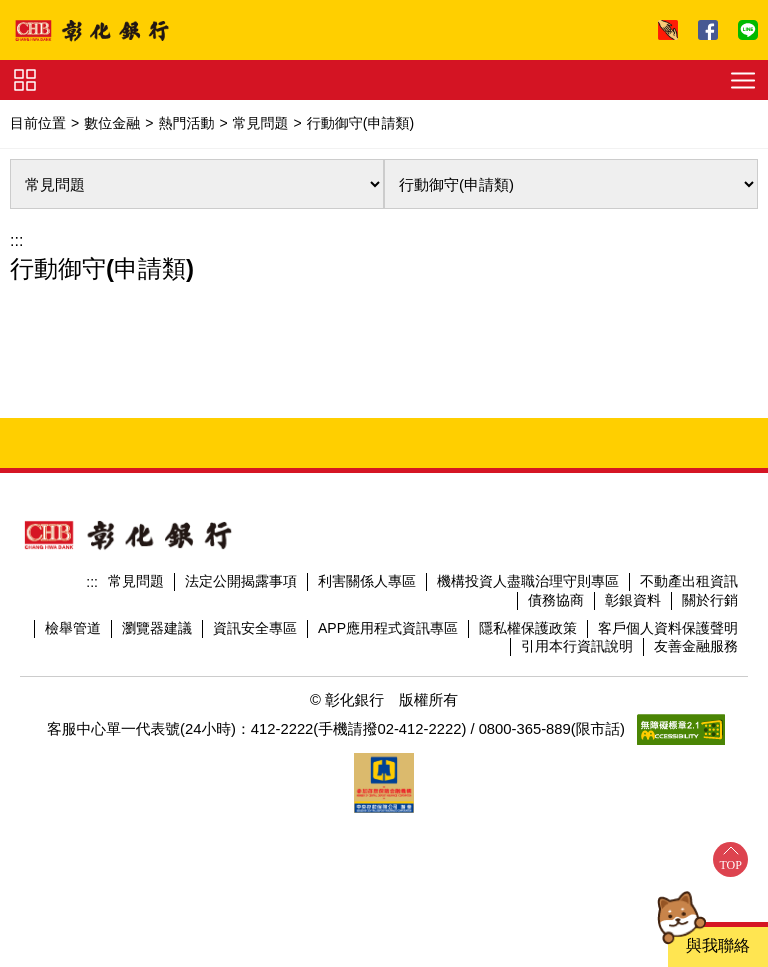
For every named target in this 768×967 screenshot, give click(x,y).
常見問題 (261, 123)
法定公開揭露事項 (241, 581)
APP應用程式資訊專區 (388, 628)
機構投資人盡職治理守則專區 (528, 581)
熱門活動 (186, 123)
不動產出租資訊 (689, 581)
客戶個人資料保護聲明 (668, 628)
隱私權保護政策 (528, 628)
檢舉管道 (73, 628)
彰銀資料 (633, 600)
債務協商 (556, 600)
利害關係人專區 (367, 581)
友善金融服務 (696, 646)
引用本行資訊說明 (577, 646)
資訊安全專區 (255, 628)
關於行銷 (710, 600)
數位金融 (112, 123)
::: (16, 240)
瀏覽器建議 (157, 628)
